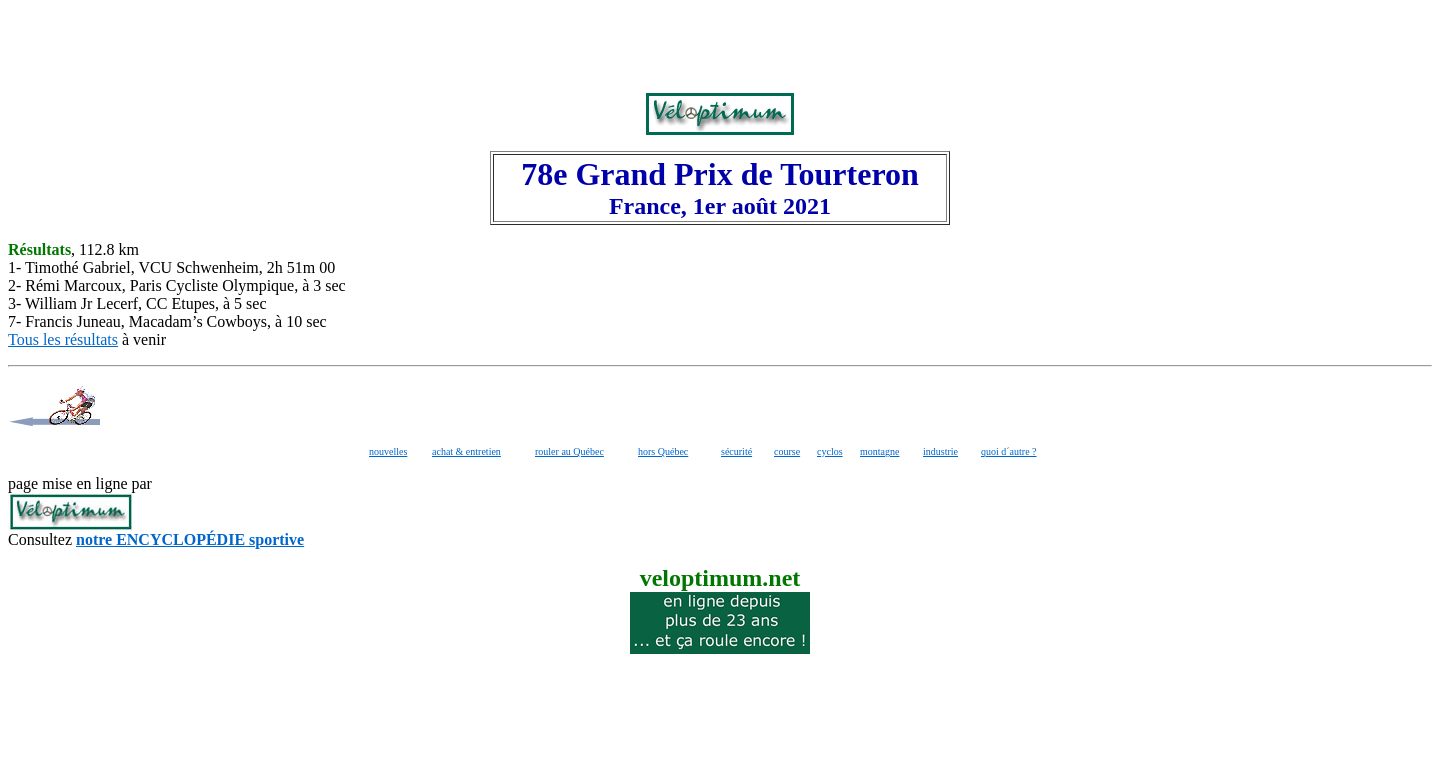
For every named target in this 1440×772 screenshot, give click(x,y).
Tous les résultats (63, 339)
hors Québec (663, 451)
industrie (940, 451)
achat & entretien (466, 451)
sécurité (736, 451)
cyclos (830, 451)
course (787, 451)
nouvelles (388, 451)
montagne (879, 451)
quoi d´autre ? (1009, 451)
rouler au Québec (569, 451)
